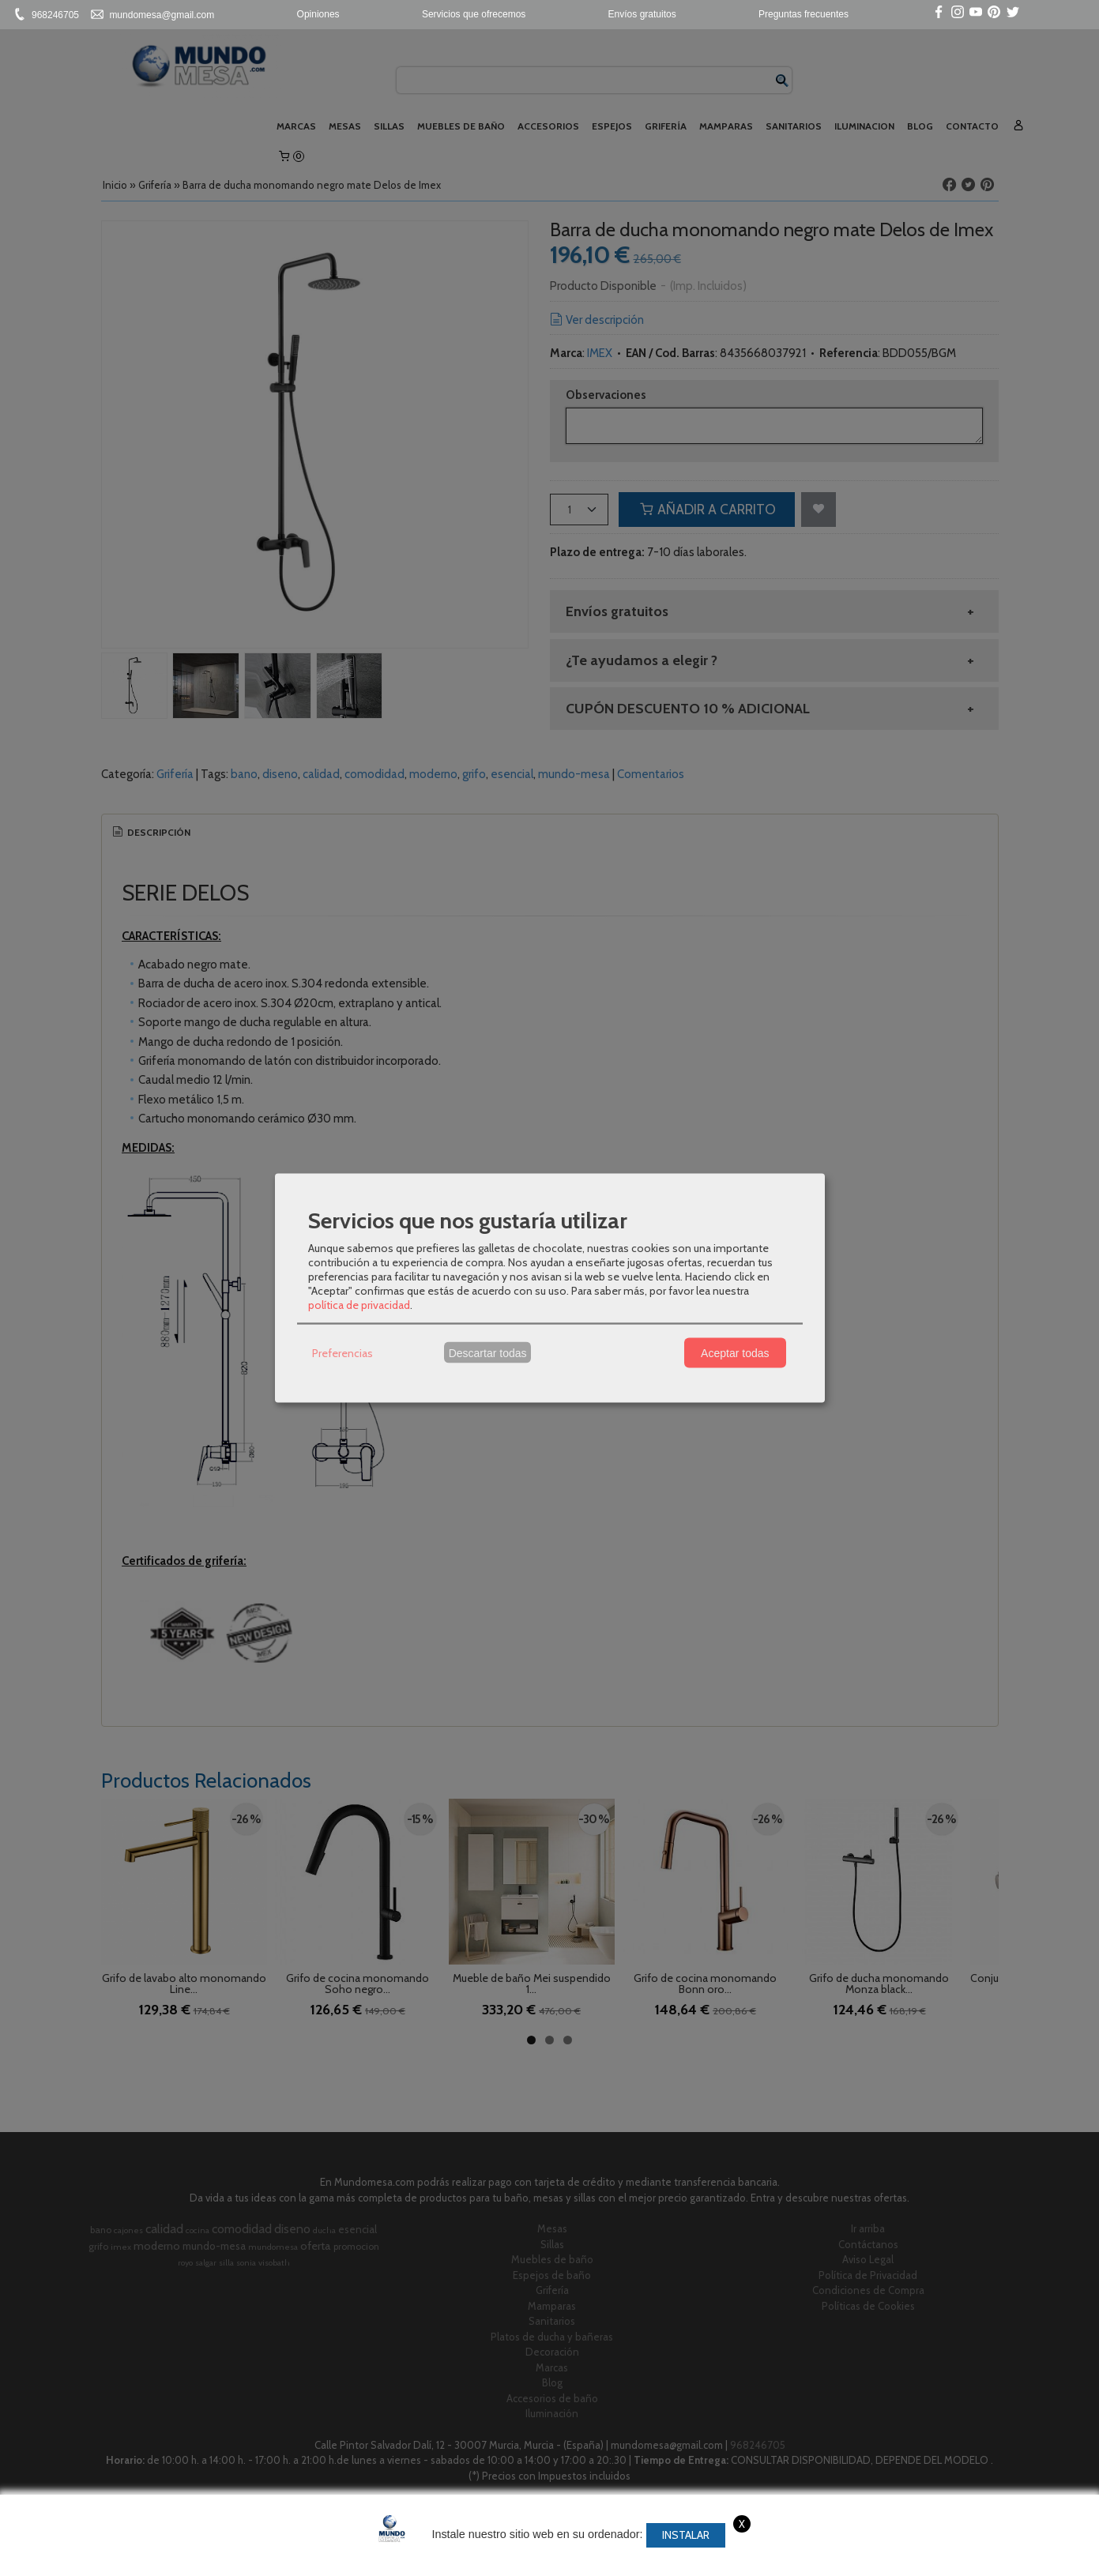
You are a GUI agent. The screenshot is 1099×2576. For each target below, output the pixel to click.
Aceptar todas (735, 1352)
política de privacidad (359, 1305)
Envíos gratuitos (642, 14)
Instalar (685, 2535)
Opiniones (318, 14)
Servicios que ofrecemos (473, 14)
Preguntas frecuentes (803, 14)
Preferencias (342, 1352)
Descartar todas (488, 1352)
